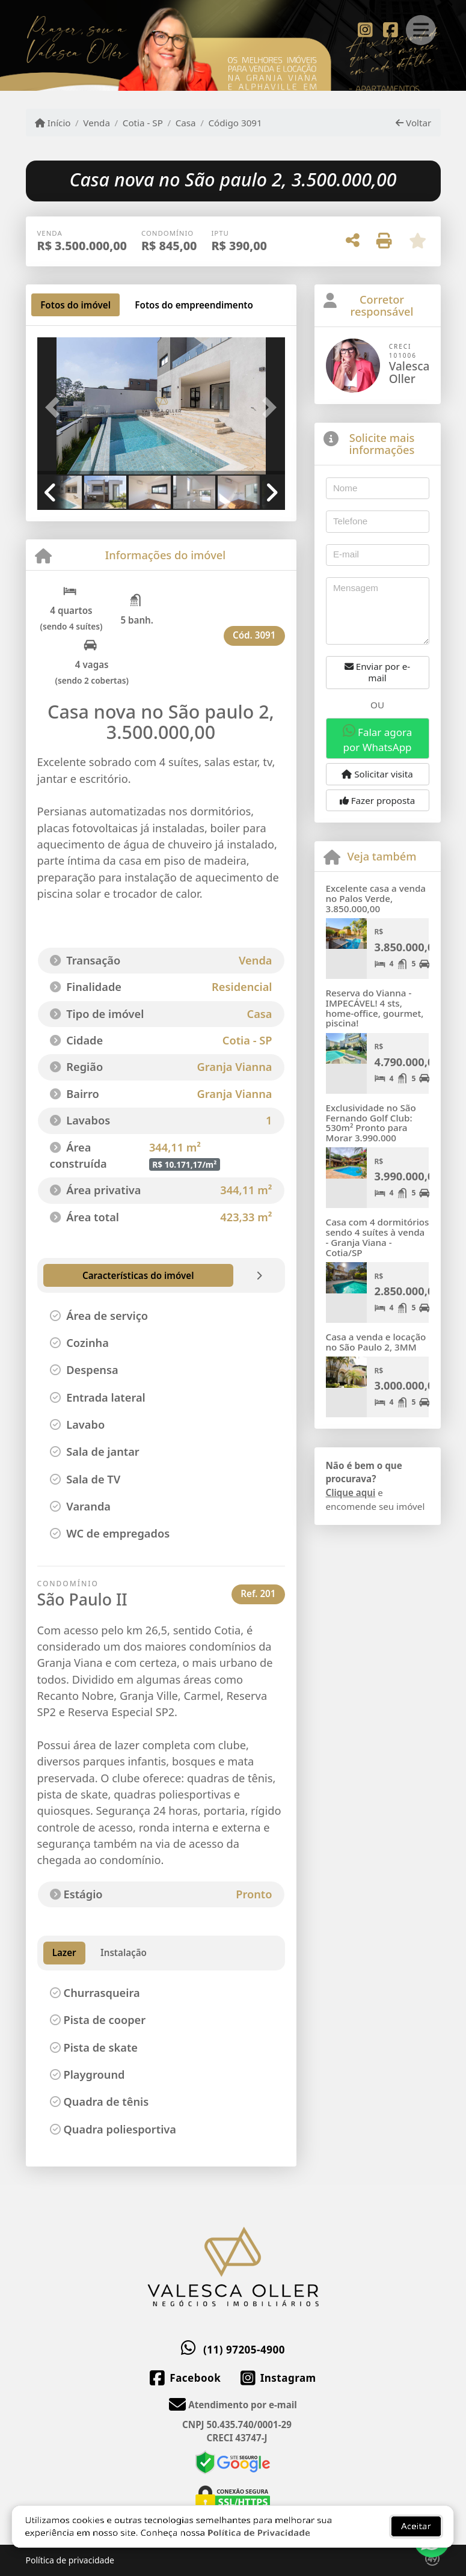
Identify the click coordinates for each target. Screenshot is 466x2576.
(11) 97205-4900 (244, 2350)
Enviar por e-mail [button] (377, 672)
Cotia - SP (143, 123)
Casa (186, 123)
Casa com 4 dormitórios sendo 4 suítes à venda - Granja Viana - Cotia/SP (377, 1237)
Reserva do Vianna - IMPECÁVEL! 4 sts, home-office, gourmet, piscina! (375, 1008)
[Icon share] (365, 29)
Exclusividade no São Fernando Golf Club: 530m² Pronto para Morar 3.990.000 (371, 1123)
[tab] (75, 304)
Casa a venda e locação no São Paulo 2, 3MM (376, 1342)
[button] (56, 407)
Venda (96, 123)
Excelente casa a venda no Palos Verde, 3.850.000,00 (376, 898)
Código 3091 (235, 123)
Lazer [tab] (64, 1952)
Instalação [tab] (123, 1952)
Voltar (413, 123)
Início (53, 123)
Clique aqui (351, 1492)
